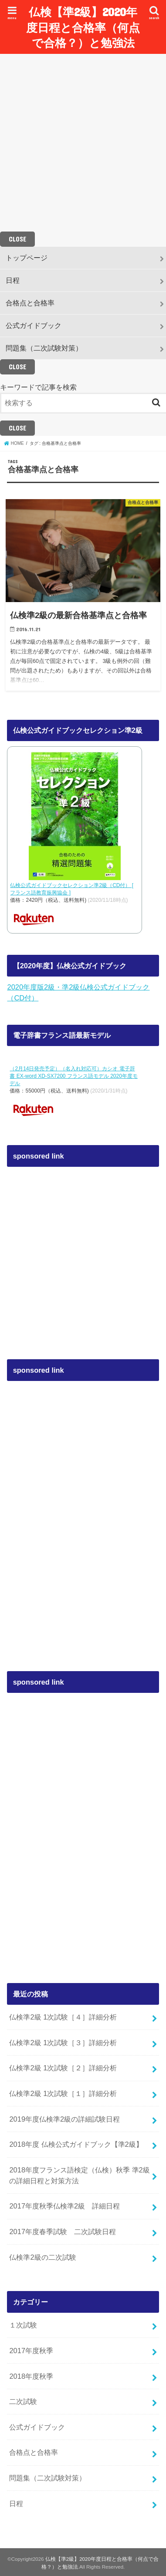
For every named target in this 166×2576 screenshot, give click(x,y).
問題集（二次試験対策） (44, 348)
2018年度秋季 (31, 2376)
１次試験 (23, 2325)
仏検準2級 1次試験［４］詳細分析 (63, 2017)
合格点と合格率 (30, 303)
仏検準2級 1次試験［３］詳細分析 (63, 2042)
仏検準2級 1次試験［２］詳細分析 (63, 2068)
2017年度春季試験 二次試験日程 (62, 2231)
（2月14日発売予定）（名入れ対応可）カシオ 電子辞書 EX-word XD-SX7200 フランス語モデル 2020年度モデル (73, 1076)
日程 (13, 280)
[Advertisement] (81, 143)
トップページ (26, 258)
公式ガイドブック (33, 325)
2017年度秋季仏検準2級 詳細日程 (64, 2206)
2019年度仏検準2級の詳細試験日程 (64, 2119)
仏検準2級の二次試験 (42, 2257)
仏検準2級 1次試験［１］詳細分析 (63, 2093)
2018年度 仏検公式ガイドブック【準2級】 (75, 2144)
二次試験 (23, 2401)
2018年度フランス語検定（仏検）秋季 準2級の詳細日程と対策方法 (79, 2175)
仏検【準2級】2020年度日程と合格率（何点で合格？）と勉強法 (83, 27)
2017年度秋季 (31, 2350)
